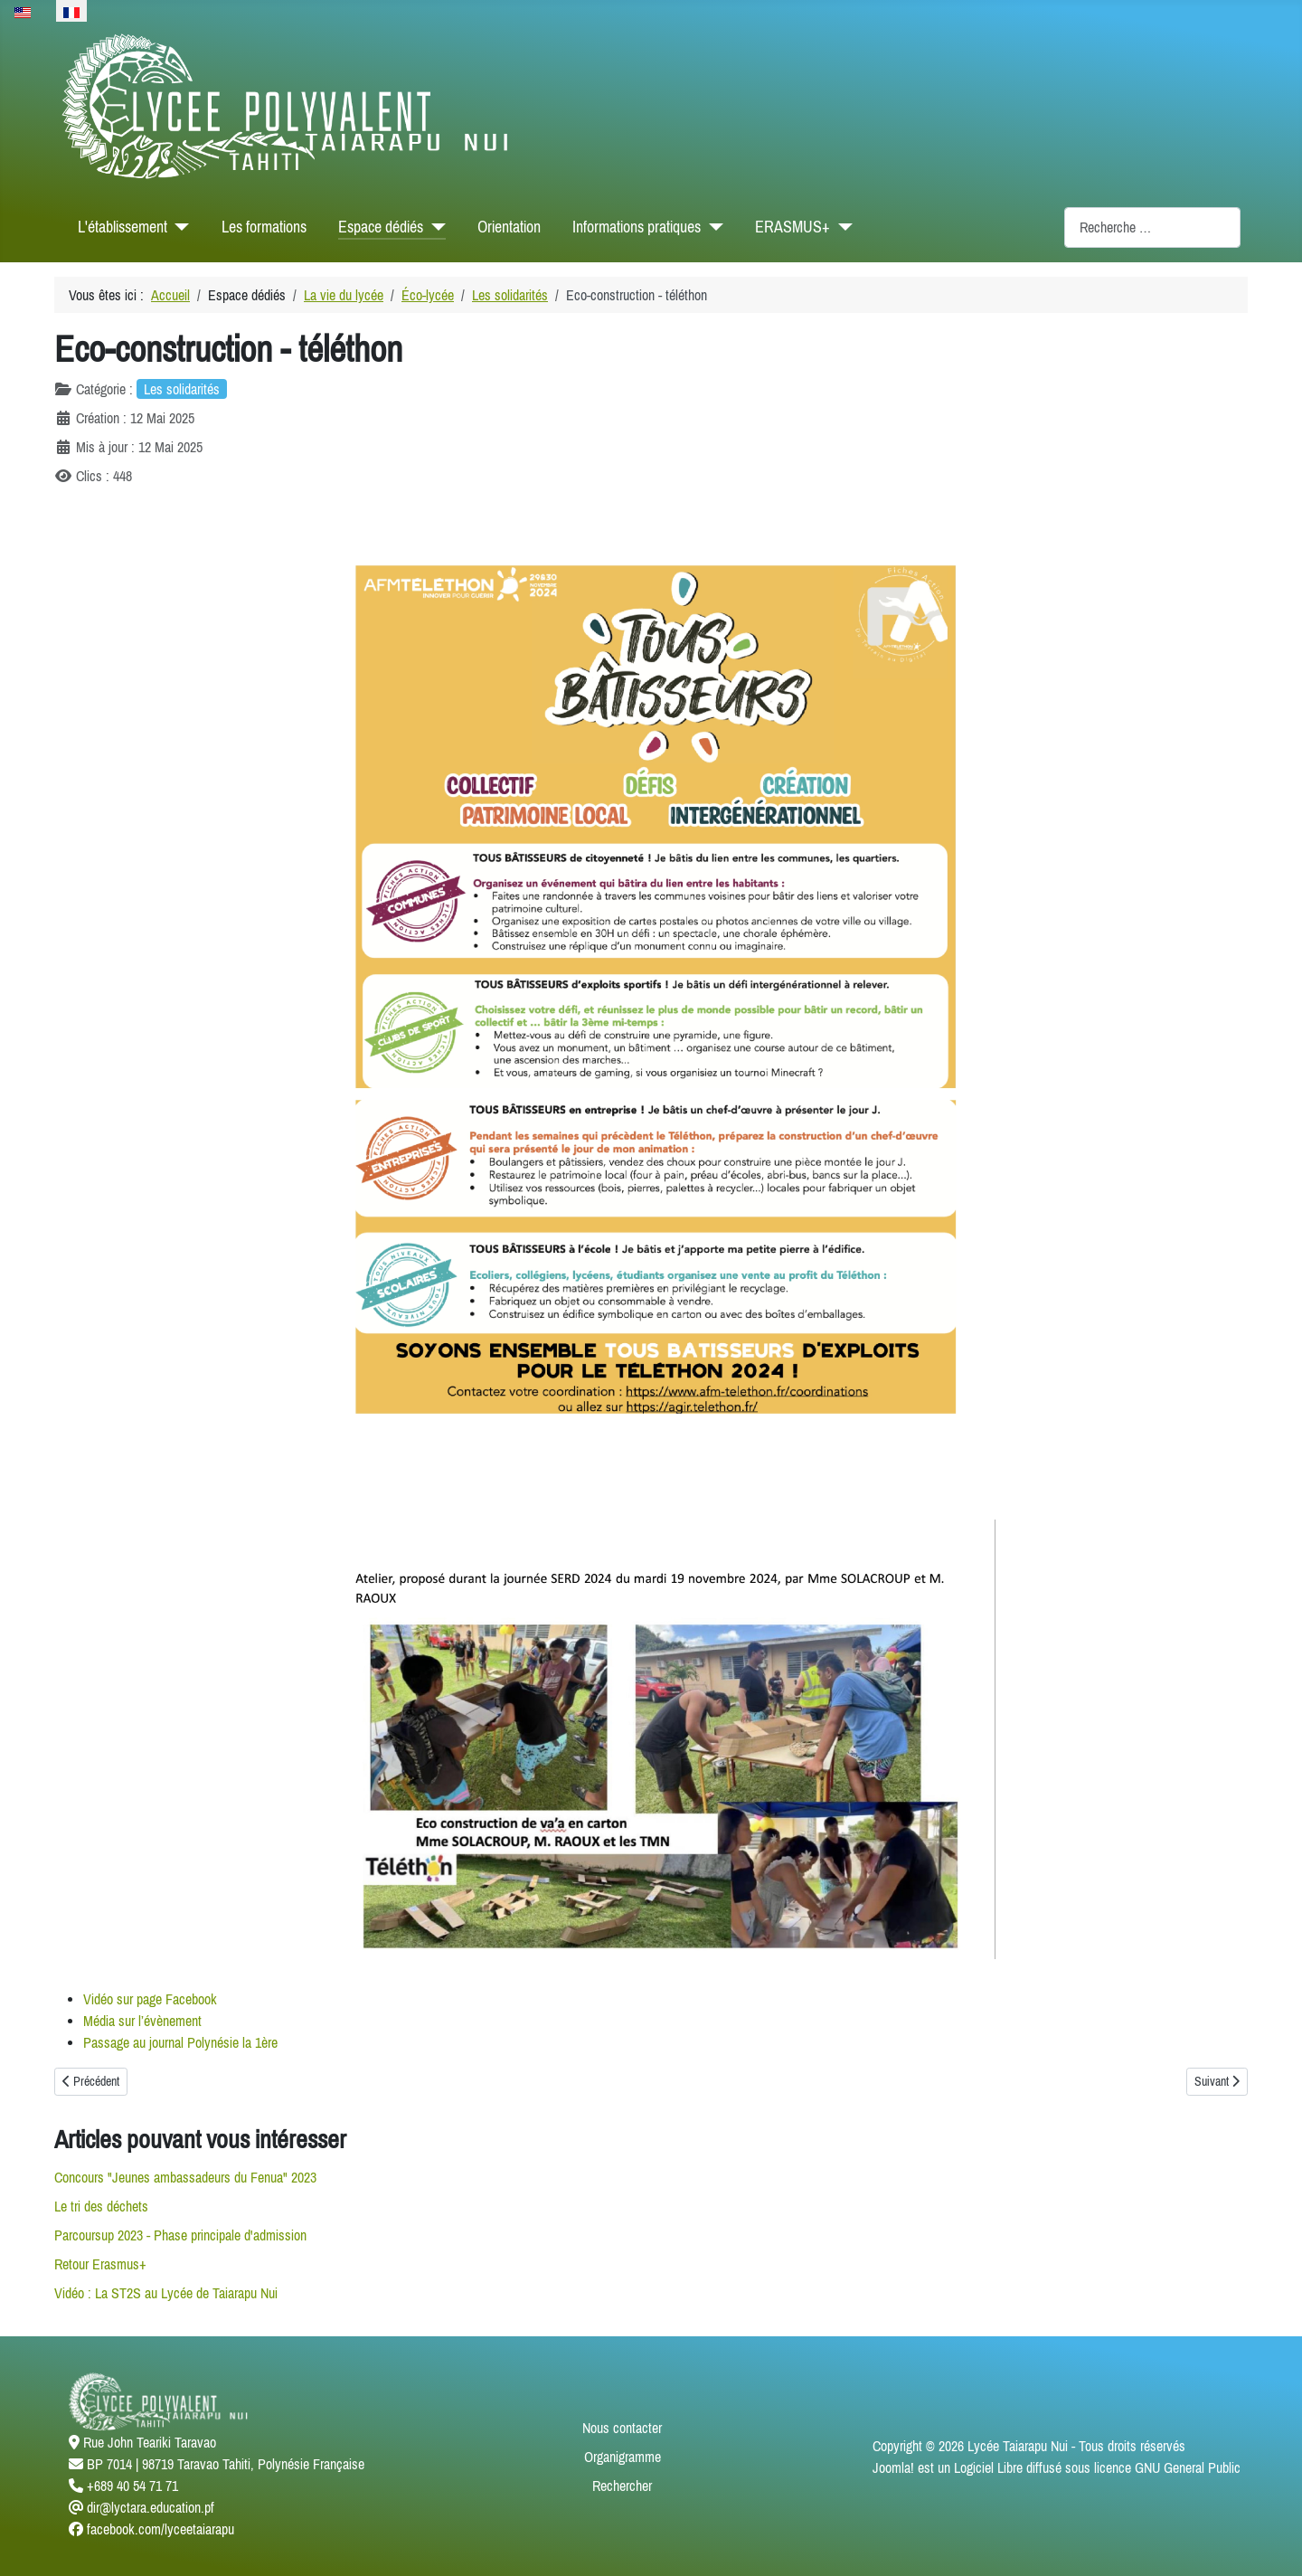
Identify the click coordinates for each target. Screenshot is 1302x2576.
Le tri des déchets (101, 2206)
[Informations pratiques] (712, 227)
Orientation (509, 227)
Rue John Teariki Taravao (149, 2442)
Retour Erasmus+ (100, 2264)
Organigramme (622, 2456)
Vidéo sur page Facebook (150, 1999)
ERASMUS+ (792, 227)
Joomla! (893, 2467)
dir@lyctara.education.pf (150, 2507)
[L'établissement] (178, 227)
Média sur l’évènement (142, 2020)
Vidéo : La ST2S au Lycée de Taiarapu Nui (166, 2293)
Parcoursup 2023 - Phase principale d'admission (180, 2235)
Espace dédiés (380, 227)
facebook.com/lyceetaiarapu (160, 2529)
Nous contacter (622, 2428)
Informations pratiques (636, 227)
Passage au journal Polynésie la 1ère (180, 2042)
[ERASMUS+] (841, 227)
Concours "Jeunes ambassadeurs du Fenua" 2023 (185, 2177)
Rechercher (622, 2485)
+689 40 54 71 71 (132, 2485)
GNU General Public (1188, 2467)
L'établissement (122, 227)
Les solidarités (182, 389)
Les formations (264, 227)
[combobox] (1152, 227)
